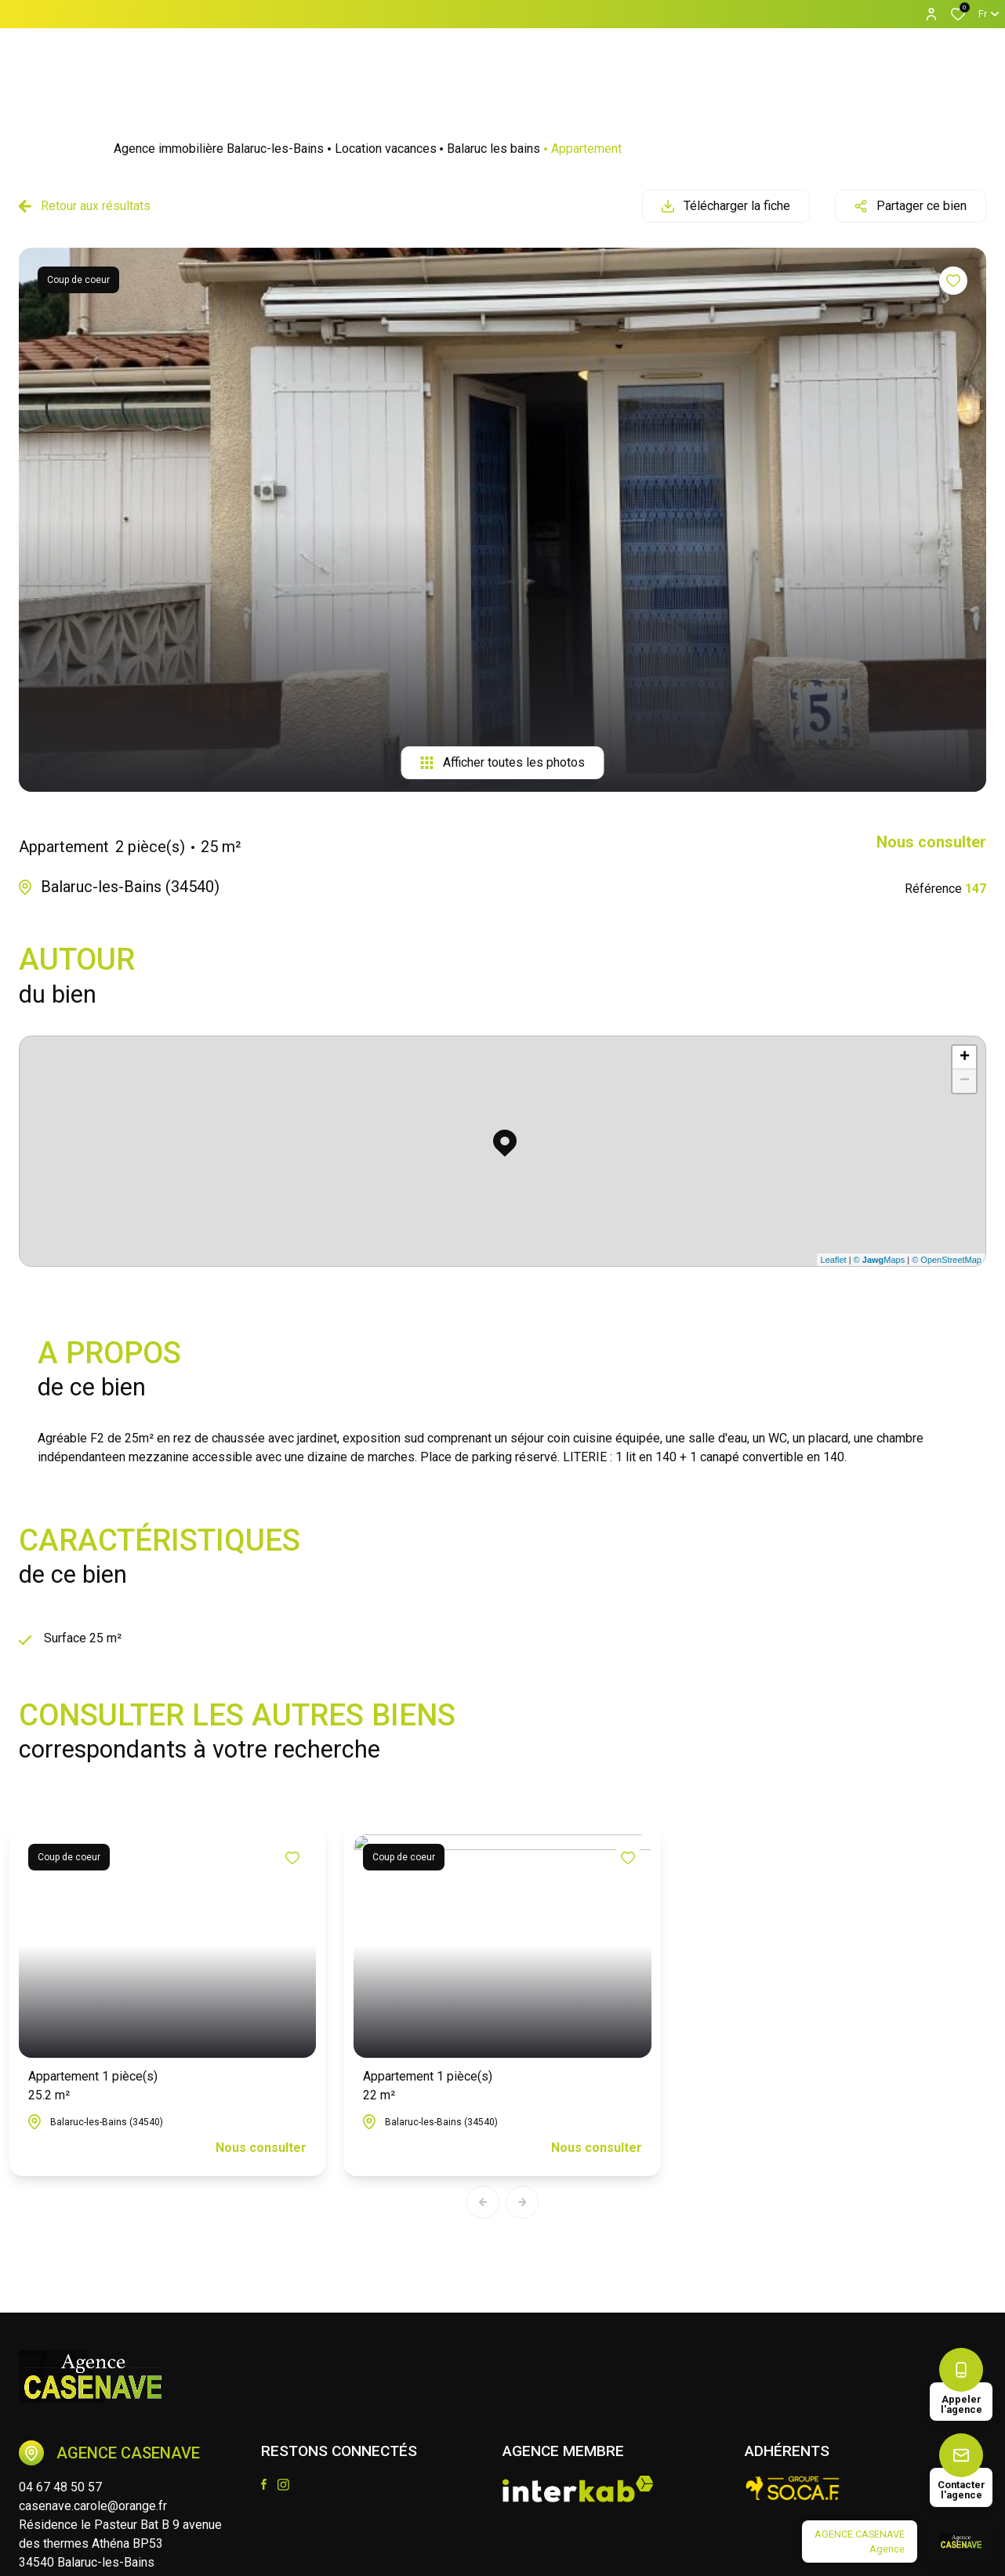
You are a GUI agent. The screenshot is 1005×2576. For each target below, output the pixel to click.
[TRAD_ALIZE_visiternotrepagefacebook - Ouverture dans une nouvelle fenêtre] (264, 2484)
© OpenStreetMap (946, 1259)
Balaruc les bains (493, 148)
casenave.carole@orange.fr (93, 2505)
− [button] (965, 1081)
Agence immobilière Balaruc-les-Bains (219, 148)
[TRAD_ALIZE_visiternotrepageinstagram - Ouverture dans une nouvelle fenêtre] (283, 2485)
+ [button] (965, 1057)
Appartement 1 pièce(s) (93, 2087)
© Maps (879, 1259)
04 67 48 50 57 (60, 2487)
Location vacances (386, 148)
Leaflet (834, 1259)
